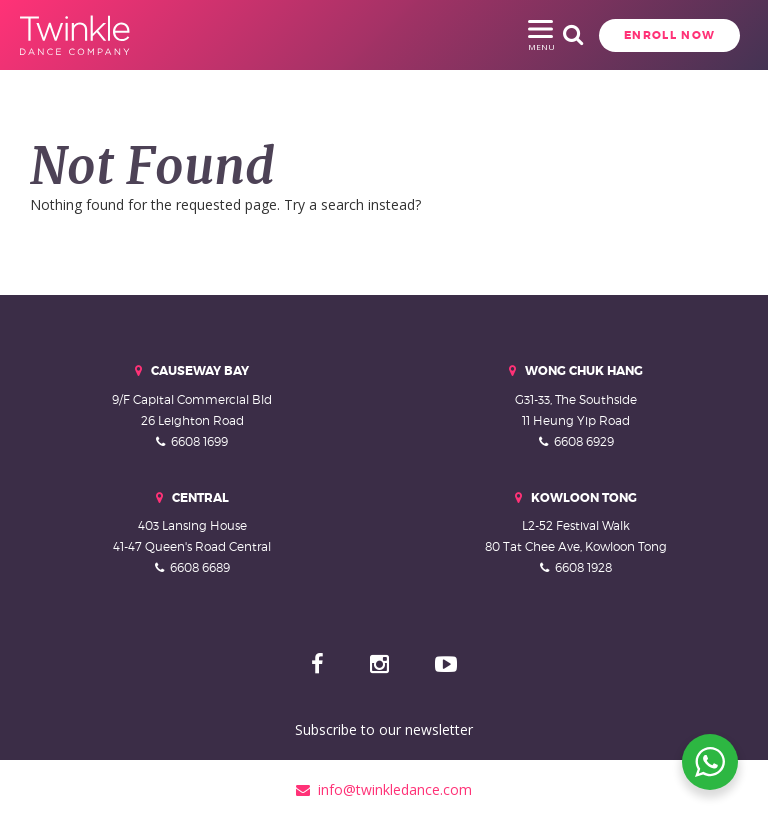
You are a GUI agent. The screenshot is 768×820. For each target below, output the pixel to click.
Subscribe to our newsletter (384, 729)
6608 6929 (584, 441)
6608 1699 (199, 441)
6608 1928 (583, 567)
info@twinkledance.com (384, 789)
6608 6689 (200, 567)
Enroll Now (570, 35)
